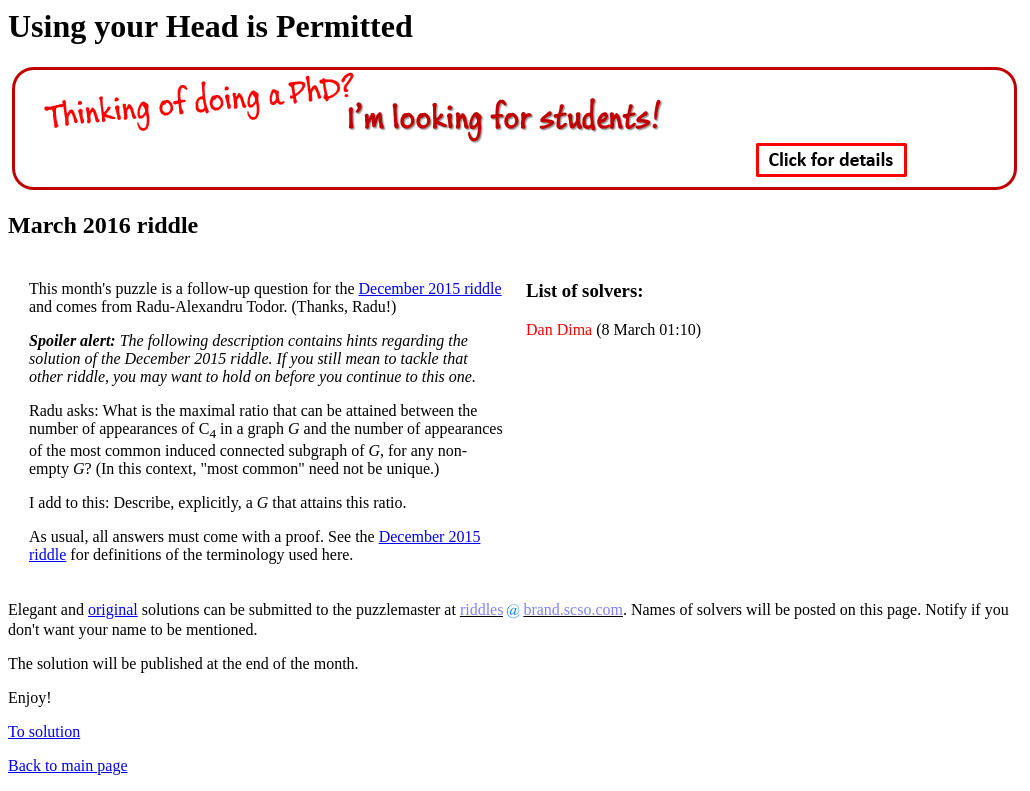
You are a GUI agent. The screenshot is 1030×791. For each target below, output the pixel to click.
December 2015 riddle (430, 288)
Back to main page (68, 765)
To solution (44, 731)
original (113, 609)
